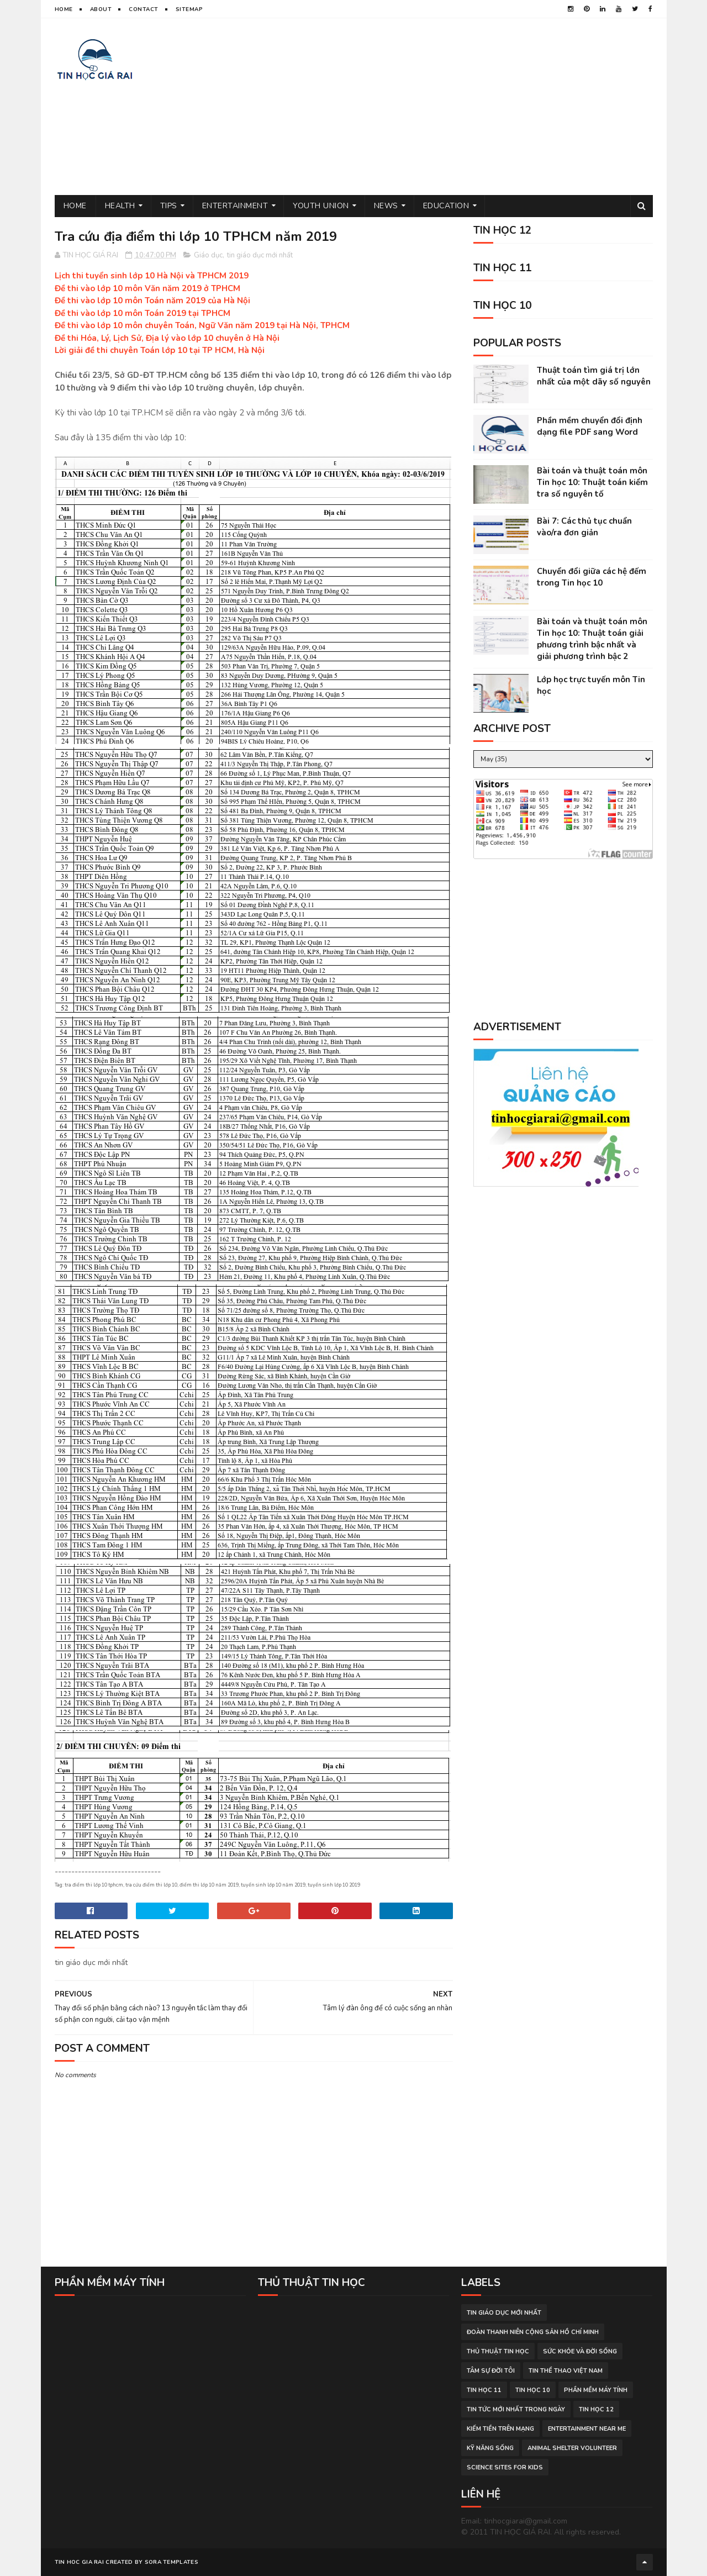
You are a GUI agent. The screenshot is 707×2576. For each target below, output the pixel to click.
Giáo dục (208, 255)
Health (120, 206)
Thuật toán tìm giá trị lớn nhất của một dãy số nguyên (594, 376)
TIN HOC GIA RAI (79, 2562)
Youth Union (321, 206)
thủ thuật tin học (498, 2351)
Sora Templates (171, 2562)
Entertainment (235, 206)
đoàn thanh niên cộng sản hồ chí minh (533, 2332)
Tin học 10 (532, 2390)
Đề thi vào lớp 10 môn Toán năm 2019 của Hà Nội (152, 300)
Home (64, 9)
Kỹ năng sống (490, 2448)
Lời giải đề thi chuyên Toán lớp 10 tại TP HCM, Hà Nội (160, 350)
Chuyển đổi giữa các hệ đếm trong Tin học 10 (591, 577)
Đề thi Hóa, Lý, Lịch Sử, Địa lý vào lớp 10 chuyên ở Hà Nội (167, 338)
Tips (168, 206)
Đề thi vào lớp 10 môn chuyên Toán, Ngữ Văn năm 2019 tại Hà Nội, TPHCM (202, 325)
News (386, 206)
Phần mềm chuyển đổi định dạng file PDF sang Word (589, 426)
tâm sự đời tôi (491, 2371)
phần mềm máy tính (595, 2390)
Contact (144, 9)
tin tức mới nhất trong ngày (516, 2409)
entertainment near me (587, 2429)
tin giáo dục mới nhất (260, 255)
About (101, 9)
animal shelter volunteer (572, 2448)
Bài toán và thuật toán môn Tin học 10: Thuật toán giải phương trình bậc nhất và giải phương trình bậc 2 (592, 639)
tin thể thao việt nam (566, 2371)
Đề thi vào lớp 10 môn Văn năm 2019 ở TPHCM (147, 288)
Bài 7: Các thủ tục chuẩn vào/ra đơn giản (584, 526)
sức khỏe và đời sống (580, 2351)
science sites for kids (505, 2467)
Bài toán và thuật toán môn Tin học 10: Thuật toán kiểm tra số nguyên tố (592, 482)
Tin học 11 (484, 2390)
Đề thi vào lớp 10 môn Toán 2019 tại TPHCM (142, 313)
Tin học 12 (596, 2409)
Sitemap (189, 9)
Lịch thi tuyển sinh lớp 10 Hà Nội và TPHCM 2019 (152, 275)
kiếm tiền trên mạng (500, 2429)
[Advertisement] (452, 106)
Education (446, 206)
